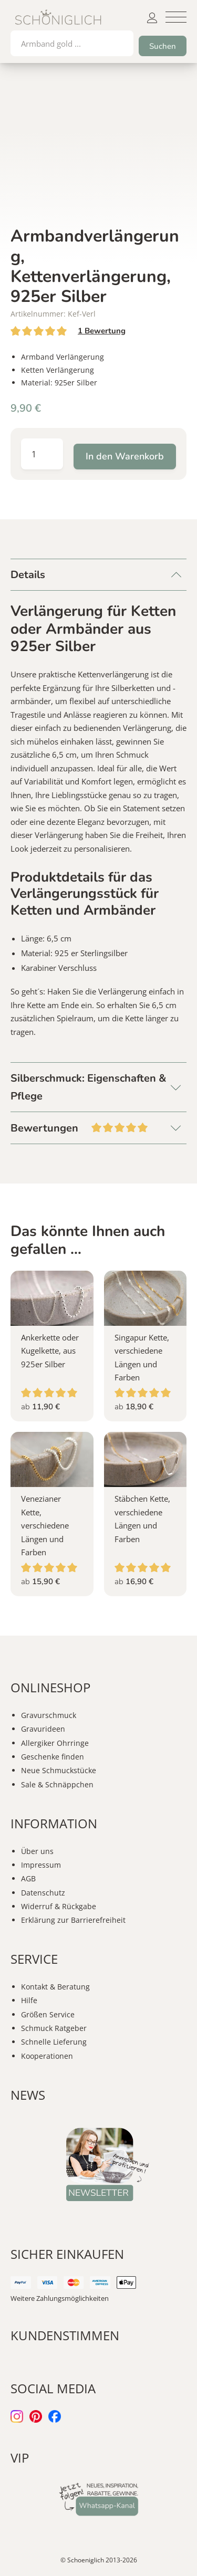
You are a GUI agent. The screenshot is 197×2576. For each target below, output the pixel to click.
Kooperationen (47, 2056)
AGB (28, 1878)
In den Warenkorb (125, 456)
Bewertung (102, 331)
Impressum (41, 1865)
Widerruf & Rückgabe (58, 1906)
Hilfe (29, 2000)
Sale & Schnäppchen (57, 1784)
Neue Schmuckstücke (58, 1770)
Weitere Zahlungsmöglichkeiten (60, 2298)
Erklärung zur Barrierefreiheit (73, 1920)
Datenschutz (43, 1893)
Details (28, 575)
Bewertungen (98, 1127)
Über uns (37, 1851)
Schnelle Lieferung (54, 2042)
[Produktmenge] (42, 453)
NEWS (28, 2094)
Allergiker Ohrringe (55, 1743)
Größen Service (48, 2014)
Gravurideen (43, 1729)
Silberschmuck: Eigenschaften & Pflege (89, 1087)
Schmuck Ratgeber (54, 2028)
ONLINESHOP (50, 1687)
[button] (175, 17)
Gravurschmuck (48, 1715)
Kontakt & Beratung (55, 1987)
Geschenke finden (52, 1757)
